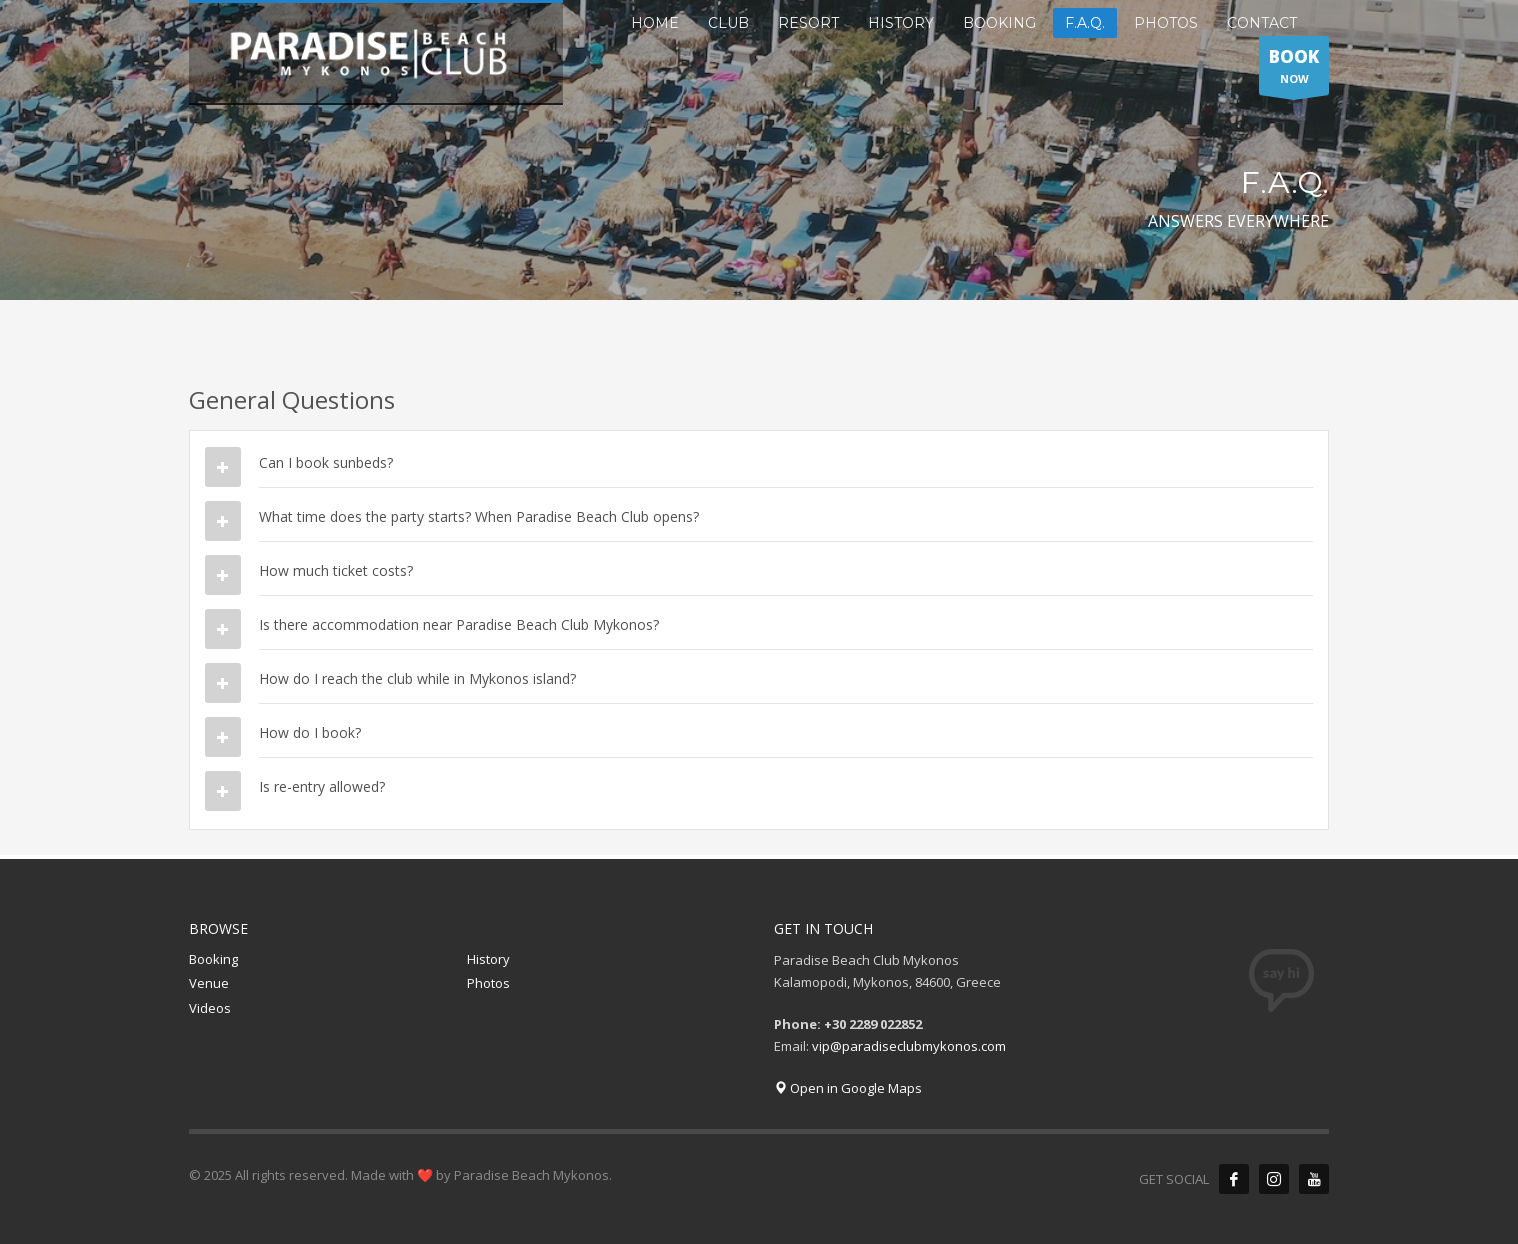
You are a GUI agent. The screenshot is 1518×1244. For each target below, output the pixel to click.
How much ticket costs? (336, 570)
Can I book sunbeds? (326, 462)
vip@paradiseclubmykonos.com (909, 1046)
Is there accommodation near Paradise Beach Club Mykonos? (459, 624)
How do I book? (310, 732)
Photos (488, 983)
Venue (209, 983)
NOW (1294, 70)
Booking (213, 959)
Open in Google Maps (848, 1088)
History (488, 959)
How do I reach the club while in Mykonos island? (417, 678)
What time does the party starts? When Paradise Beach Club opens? (479, 516)
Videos (210, 1008)
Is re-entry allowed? (322, 786)
